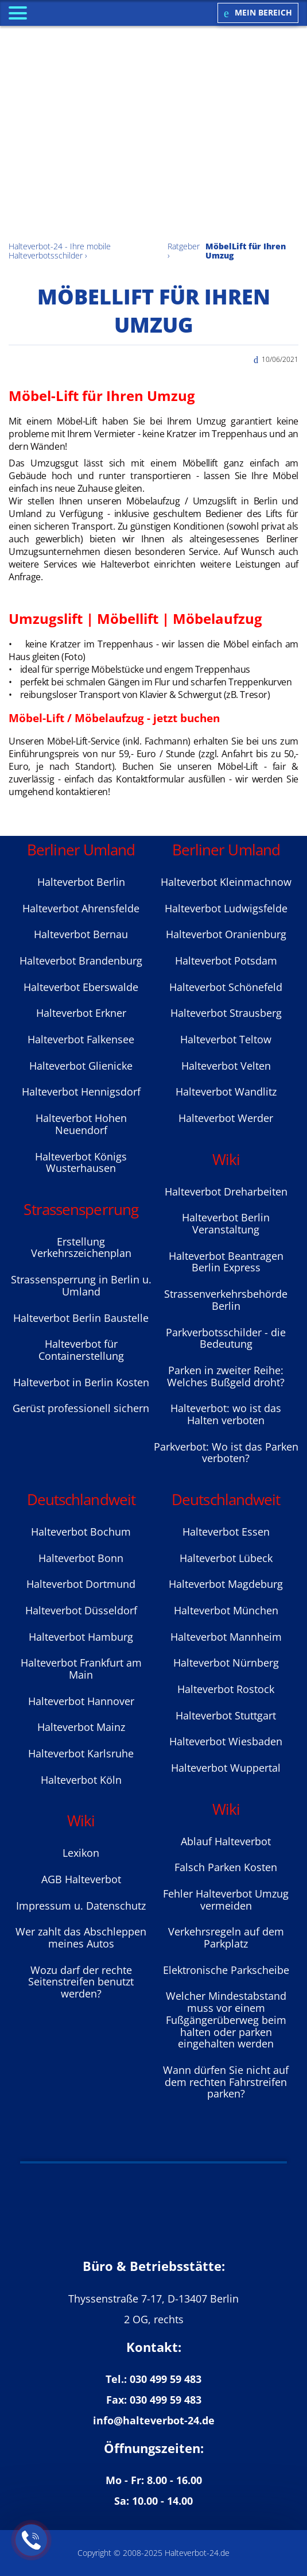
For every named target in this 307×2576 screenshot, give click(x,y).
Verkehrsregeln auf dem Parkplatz (226, 1937)
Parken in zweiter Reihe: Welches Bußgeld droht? (226, 1376)
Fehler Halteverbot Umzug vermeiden (226, 1899)
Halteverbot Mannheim (226, 1637)
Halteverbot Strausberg (226, 1013)
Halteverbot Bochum (81, 1531)
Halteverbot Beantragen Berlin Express (226, 1262)
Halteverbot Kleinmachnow (226, 882)
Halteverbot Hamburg (81, 1637)
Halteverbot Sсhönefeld (225, 987)
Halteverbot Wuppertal (226, 1768)
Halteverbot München (226, 1610)
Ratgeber (184, 246)
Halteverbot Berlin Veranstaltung (226, 1223)
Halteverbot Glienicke (81, 1066)
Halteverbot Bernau (81, 934)
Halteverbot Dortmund (80, 1584)
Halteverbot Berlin (81, 882)
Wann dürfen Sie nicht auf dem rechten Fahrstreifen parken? (226, 2081)
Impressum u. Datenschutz (81, 1905)
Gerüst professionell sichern (81, 1408)
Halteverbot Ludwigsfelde (226, 908)
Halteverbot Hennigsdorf (81, 1091)
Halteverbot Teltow (225, 1039)
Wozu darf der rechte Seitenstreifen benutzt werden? (81, 1981)
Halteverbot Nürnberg (226, 1662)
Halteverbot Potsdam (226, 960)
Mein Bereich (258, 13)
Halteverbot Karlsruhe (81, 1753)
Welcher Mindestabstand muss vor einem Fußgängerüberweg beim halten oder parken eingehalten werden (226, 2019)
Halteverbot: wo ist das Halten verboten (225, 1414)
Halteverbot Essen (226, 1531)
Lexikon (81, 1853)
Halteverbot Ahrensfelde (80, 908)
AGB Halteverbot (81, 1879)
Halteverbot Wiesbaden (225, 1741)
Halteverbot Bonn (80, 1558)
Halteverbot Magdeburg (226, 1584)
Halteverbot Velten (226, 1066)
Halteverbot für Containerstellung (81, 1350)
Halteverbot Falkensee (81, 1039)
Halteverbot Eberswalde (81, 987)
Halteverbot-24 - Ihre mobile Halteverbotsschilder (60, 251)
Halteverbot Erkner (81, 1013)
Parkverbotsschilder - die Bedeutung (226, 1338)
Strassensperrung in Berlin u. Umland (81, 1285)
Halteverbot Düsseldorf (81, 1610)
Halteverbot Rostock (225, 1689)
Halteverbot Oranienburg (226, 934)
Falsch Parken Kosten (225, 1867)
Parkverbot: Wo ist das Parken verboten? (226, 1453)
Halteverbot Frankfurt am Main (81, 1669)
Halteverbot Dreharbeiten (226, 1191)
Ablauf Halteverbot (226, 1841)
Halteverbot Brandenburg (81, 960)
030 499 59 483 (165, 2379)
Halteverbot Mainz (81, 1727)
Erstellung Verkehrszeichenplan (81, 1247)
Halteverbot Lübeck (226, 1558)
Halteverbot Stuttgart (226, 1715)
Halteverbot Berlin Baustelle (81, 1318)
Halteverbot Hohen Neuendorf (81, 1124)
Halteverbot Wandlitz (226, 1091)
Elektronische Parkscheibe (226, 1970)
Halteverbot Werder (225, 1118)
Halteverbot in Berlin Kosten (81, 1382)
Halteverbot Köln (81, 1780)
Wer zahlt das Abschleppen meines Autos (80, 1937)
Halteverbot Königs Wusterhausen (81, 1162)
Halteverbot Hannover (81, 1701)
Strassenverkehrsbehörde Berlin (225, 1300)
